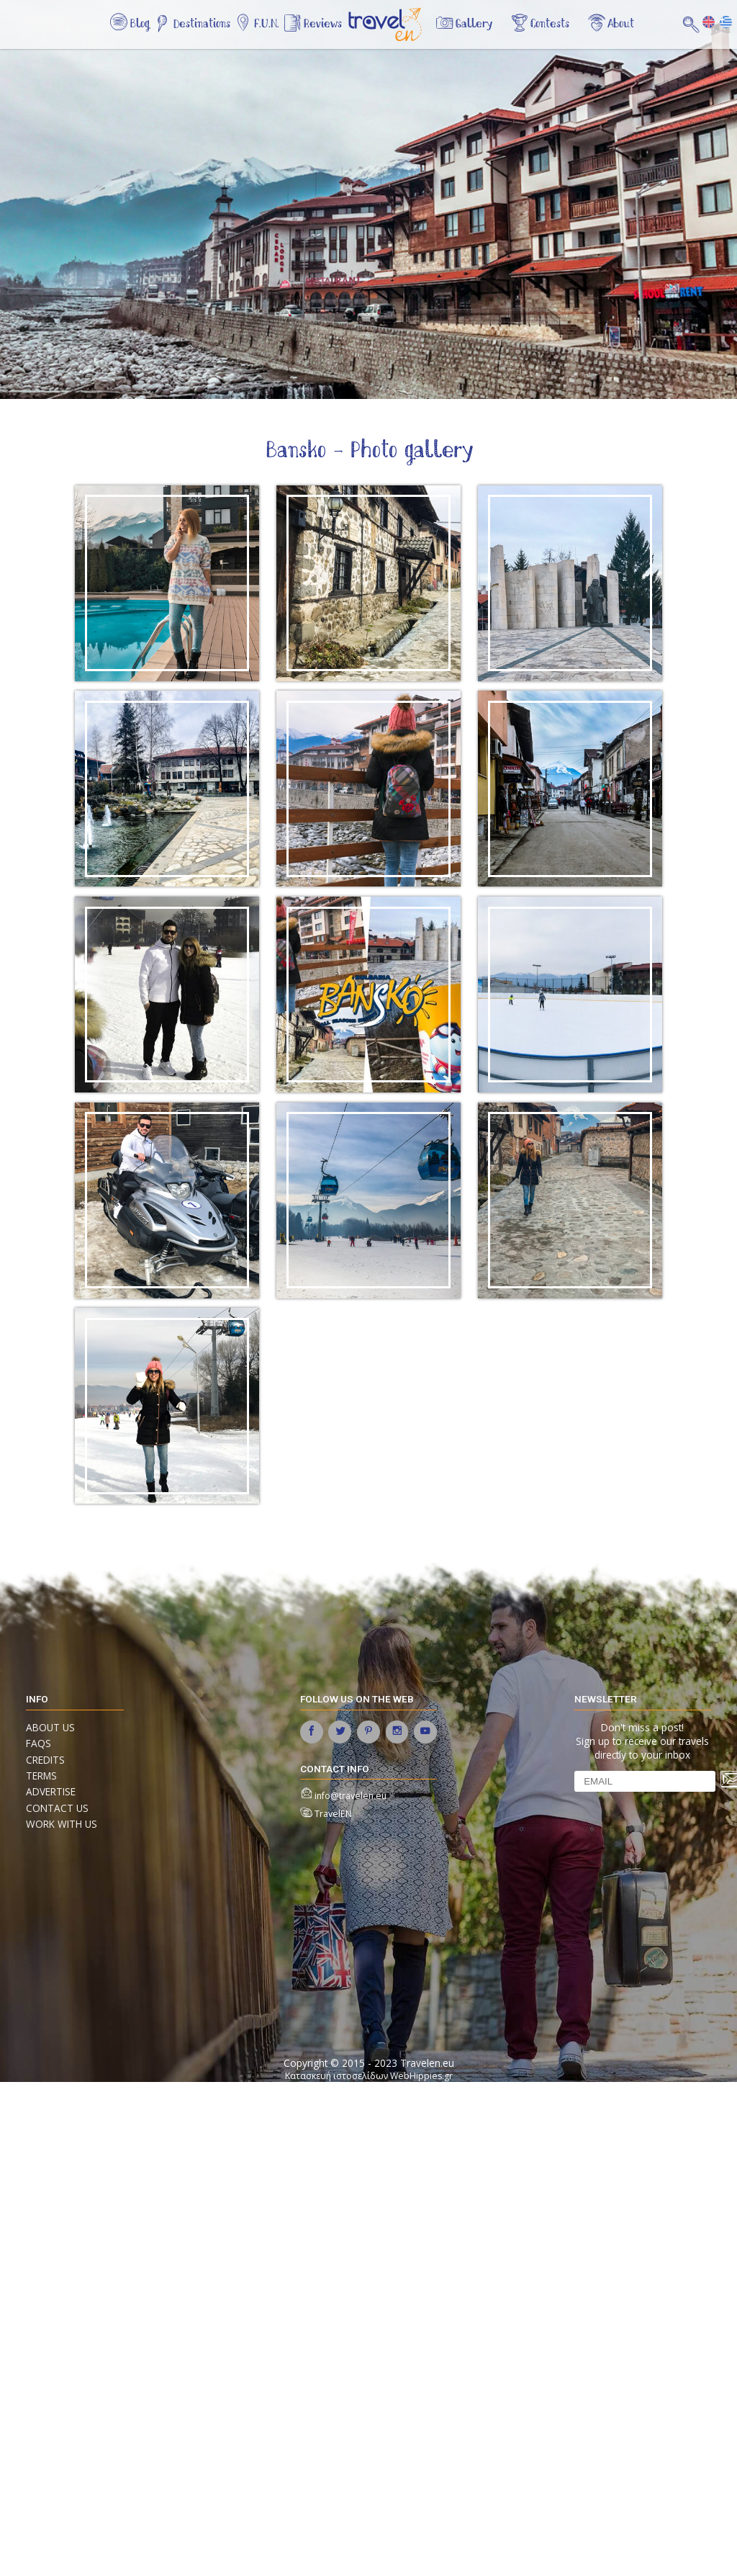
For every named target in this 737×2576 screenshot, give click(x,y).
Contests (549, 24)
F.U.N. (266, 24)
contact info (334, 1768)
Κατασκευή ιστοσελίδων (336, 2076)
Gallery (474, 24)
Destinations (201, 24)
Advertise (51, 1791)
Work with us (61, 1824)
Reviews (323, 24)
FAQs (38, 1743)
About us (50, 1727)
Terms (41, 1775)
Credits (45, 1760)
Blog (140, 24)
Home (395, 31)
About (620, 24)
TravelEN (333, 1814)
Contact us (57, 1808)
